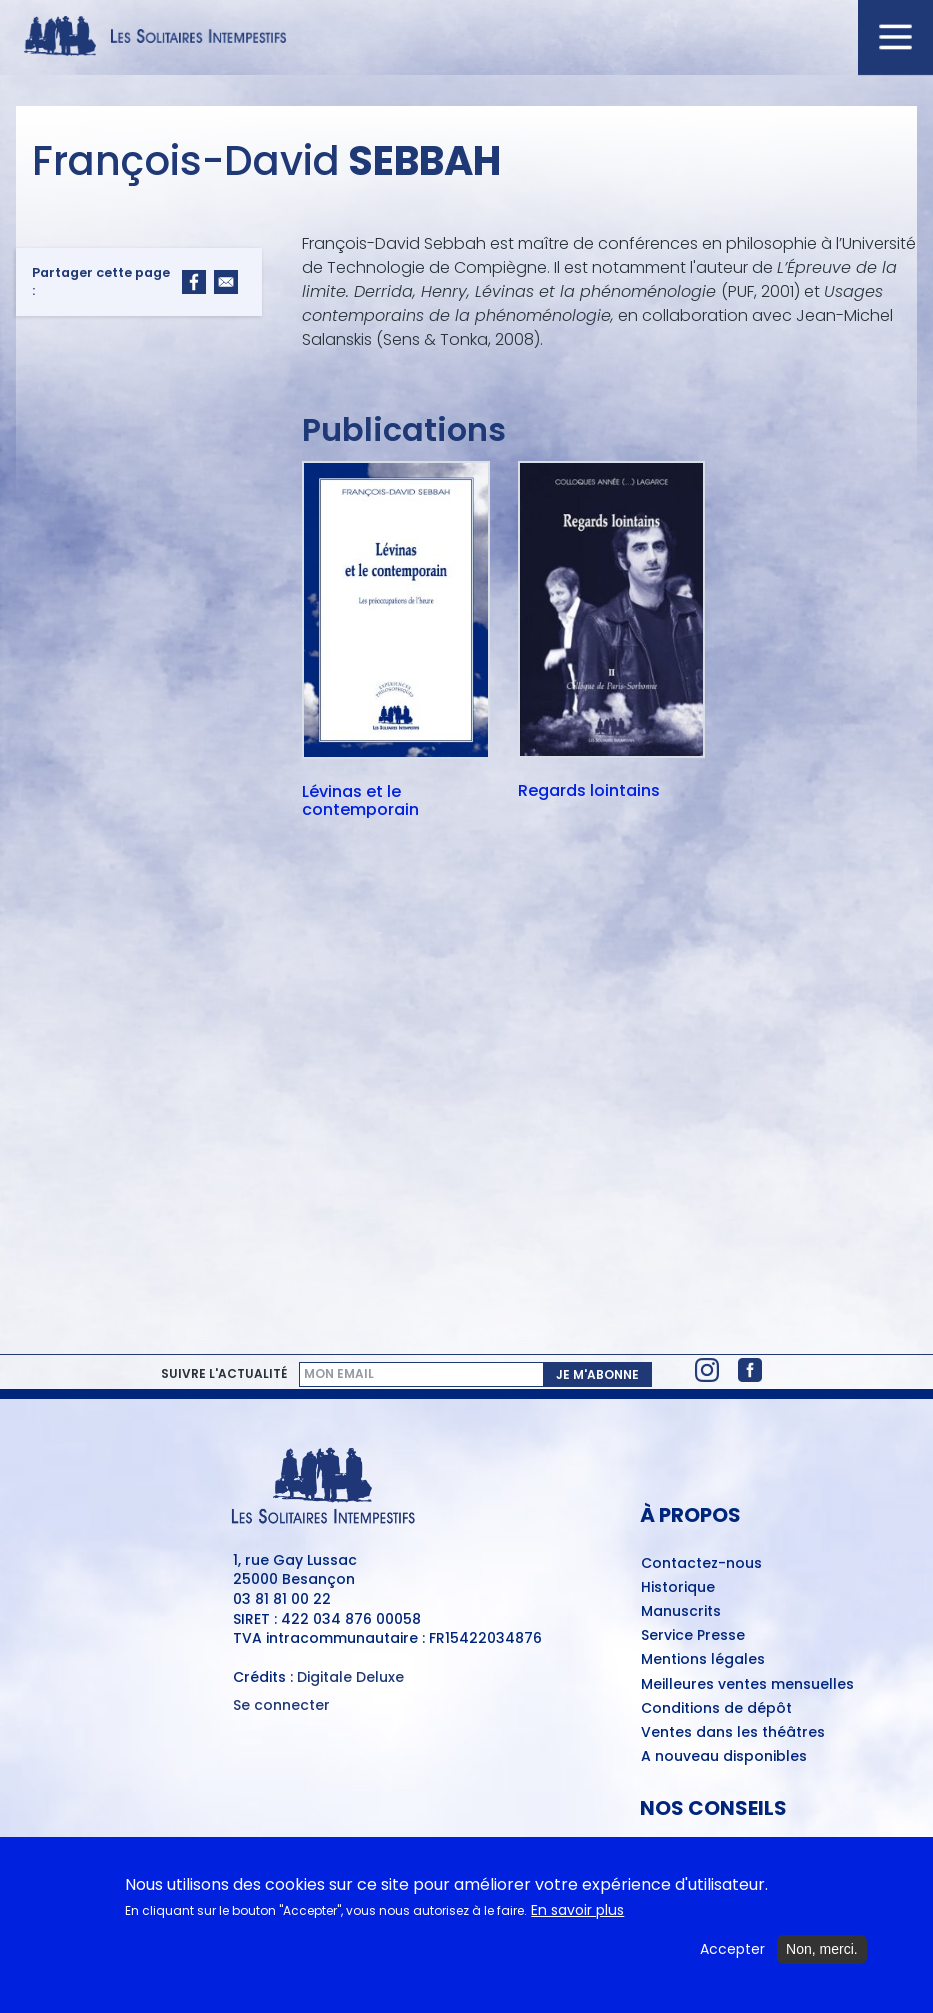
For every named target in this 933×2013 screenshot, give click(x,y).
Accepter (732, 1963)
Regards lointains (589, 792)
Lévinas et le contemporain (360, 800)
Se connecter (281, 1705)
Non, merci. (822, 1963)
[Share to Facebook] (194, 282)
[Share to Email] (226, 282)
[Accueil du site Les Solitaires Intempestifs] (466, 37)
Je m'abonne (597, 1374)
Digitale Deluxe (350, 1677)
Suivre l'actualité (224, 1374)
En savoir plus (577, 1924)
